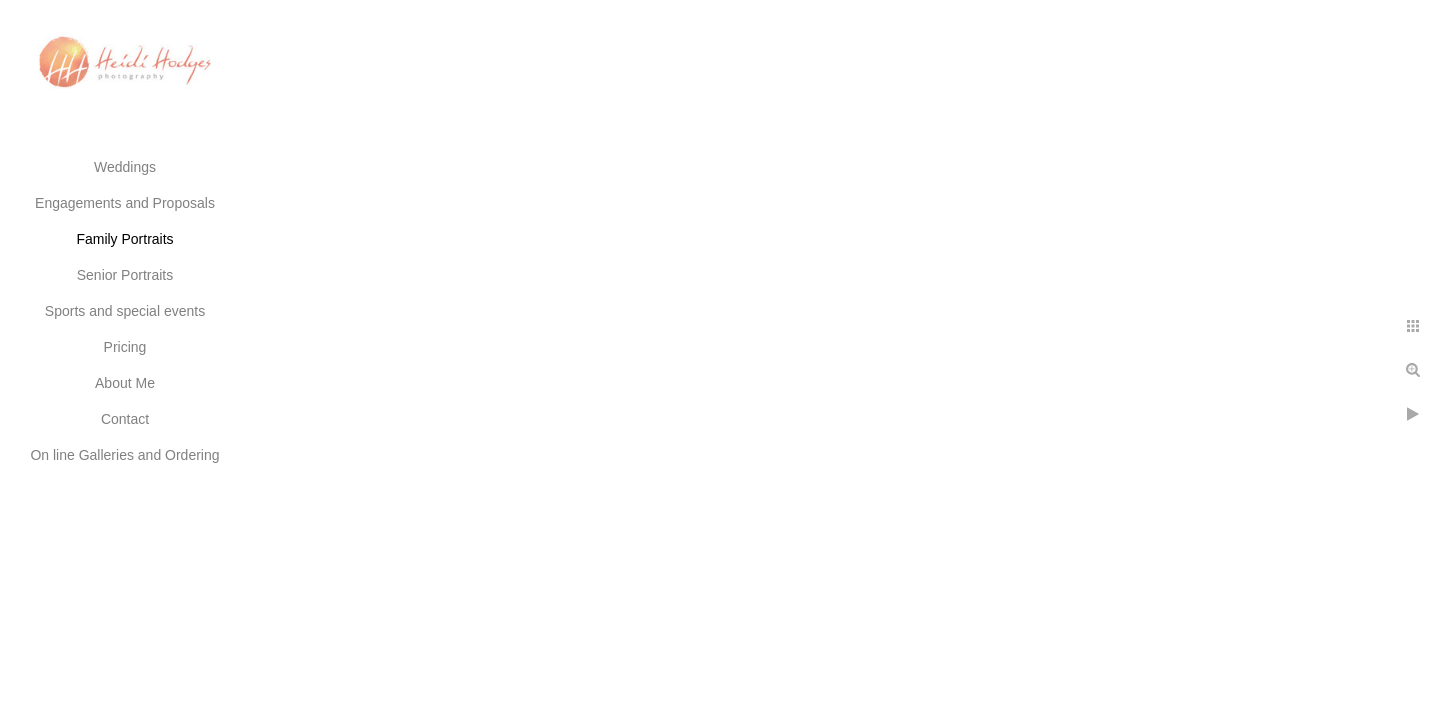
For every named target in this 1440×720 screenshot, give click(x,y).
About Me (125, 383)
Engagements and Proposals (125, 203)
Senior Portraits (125, 275)
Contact (125, 419)
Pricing (125, 347)
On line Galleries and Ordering (124, 455)
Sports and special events (125, 311)
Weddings (125, 167)
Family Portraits (124, 239)
